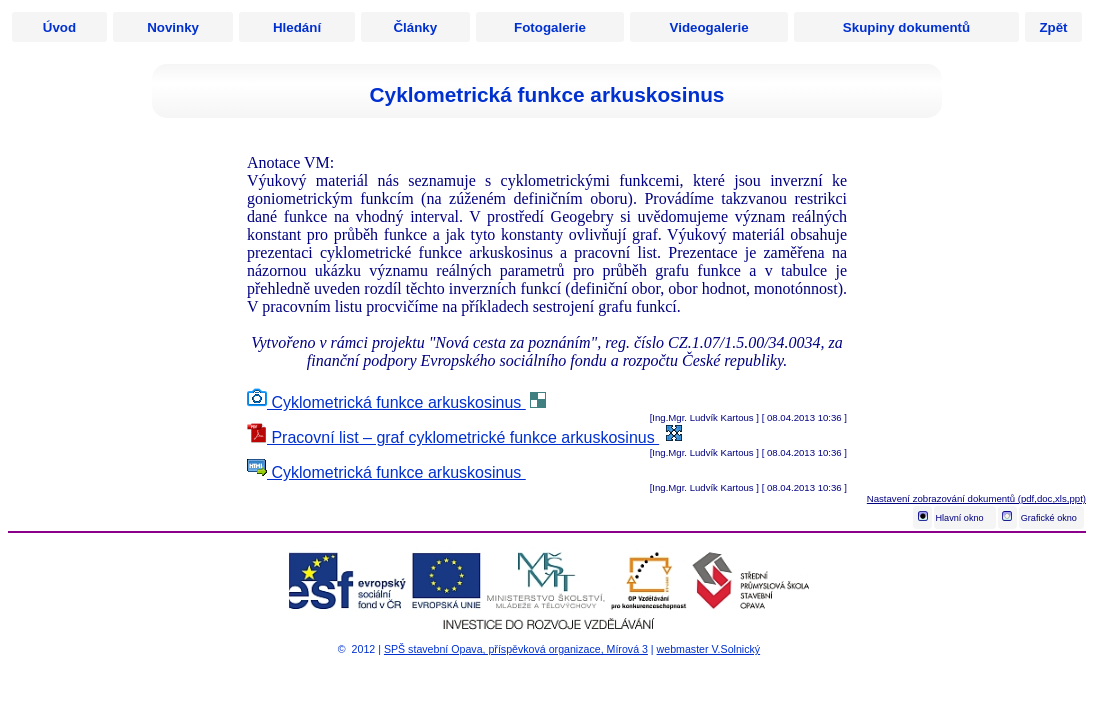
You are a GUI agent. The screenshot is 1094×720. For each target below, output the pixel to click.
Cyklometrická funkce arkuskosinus (386, 402)
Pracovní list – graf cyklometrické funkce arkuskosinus (453, 437)
